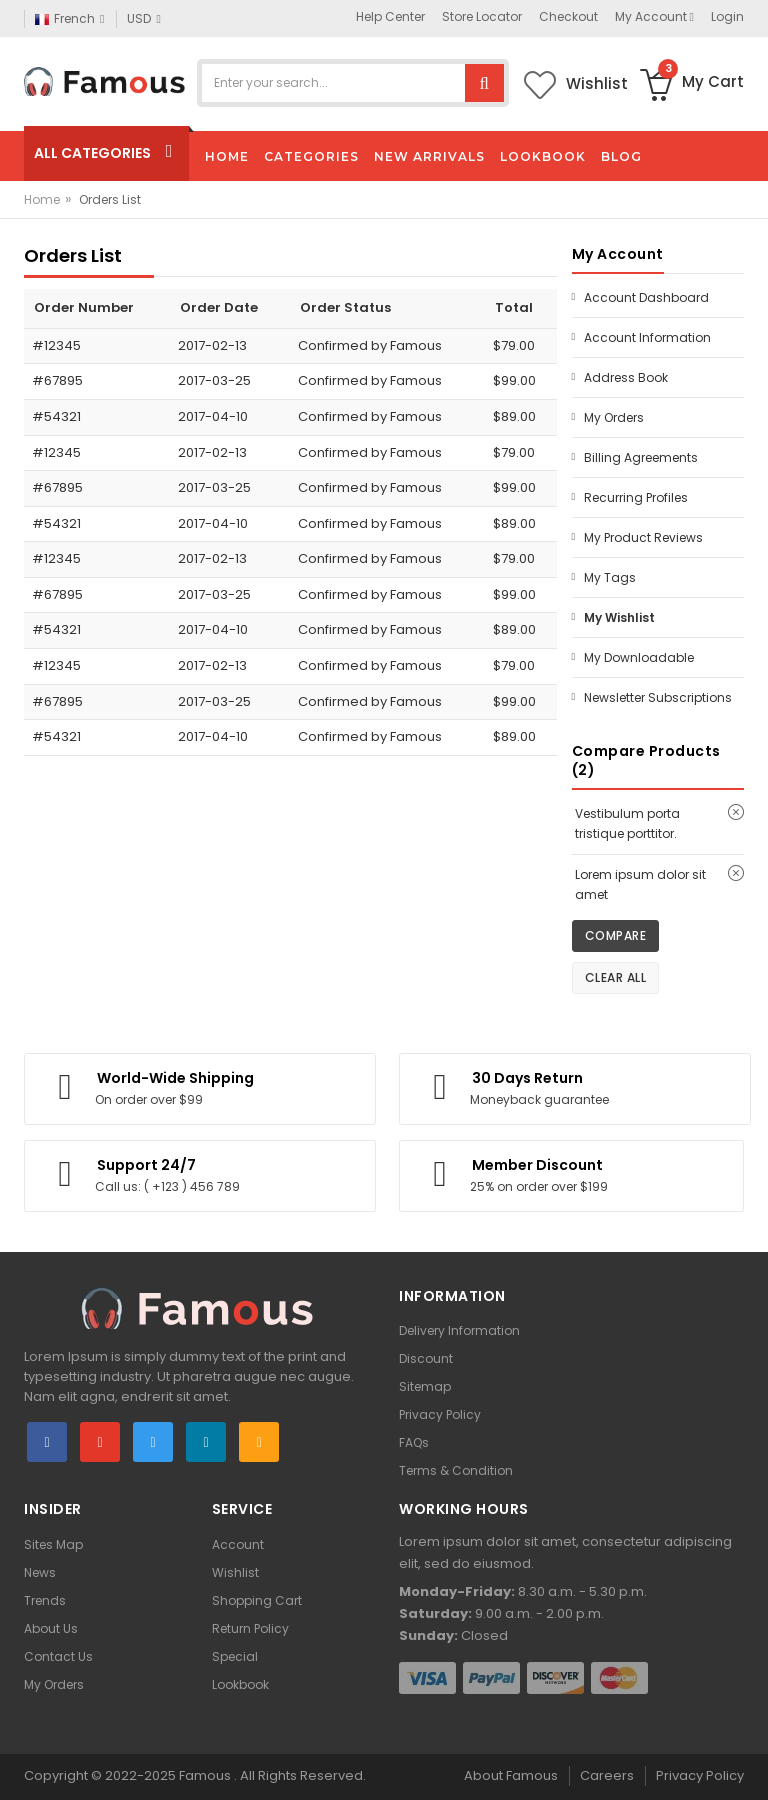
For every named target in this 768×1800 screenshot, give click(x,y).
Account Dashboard (646, 297)
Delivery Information (459, 1330)
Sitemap (425, 1386)
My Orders (614, 417)
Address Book (626, 377)
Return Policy (250, 1628)
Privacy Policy (440, 1414)
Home (42, 199)
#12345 (56, 345)
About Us (51, 1628)
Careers (607, 1775)
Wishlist (235, 1572)
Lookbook (240, 1684)
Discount (426, 1358)
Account (238, 1544)
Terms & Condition (456, 1470)
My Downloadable (639, 657)
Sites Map (53, 1544)
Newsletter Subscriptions (658, 697)
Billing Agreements (641, 457)
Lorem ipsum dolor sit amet (640, 884)
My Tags (610, 577)
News (40, 1572)
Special (235, 1656)
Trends (45, 1600)
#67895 (57, 380)
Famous (205, 1775)
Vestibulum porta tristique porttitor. (627, 823)
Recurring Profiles (636, 497)
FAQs (414, 1442)
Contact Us (58, 1656)
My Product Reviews (643, 537)
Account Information (647, 337)
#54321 (56, 416)
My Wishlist (619, 617)
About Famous (511, 1775)
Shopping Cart (257, 1600)
